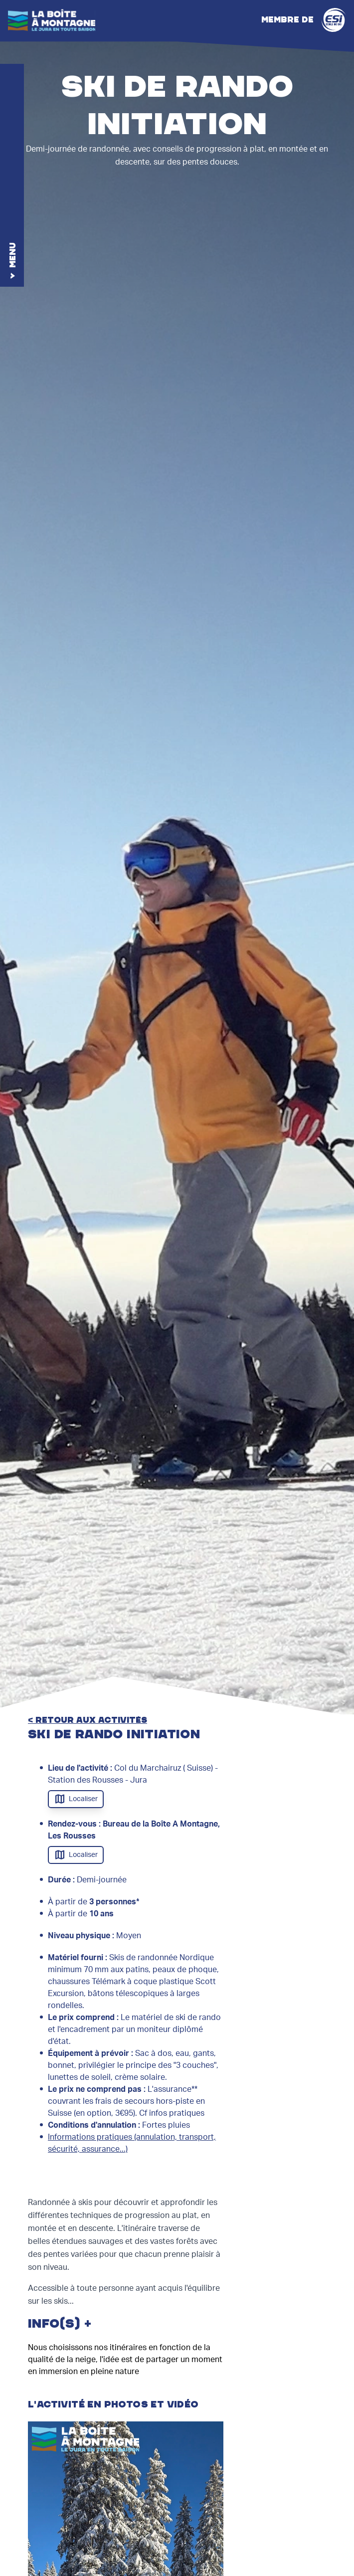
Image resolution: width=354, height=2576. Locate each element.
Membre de (303, 20)
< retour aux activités (87, 1720)
